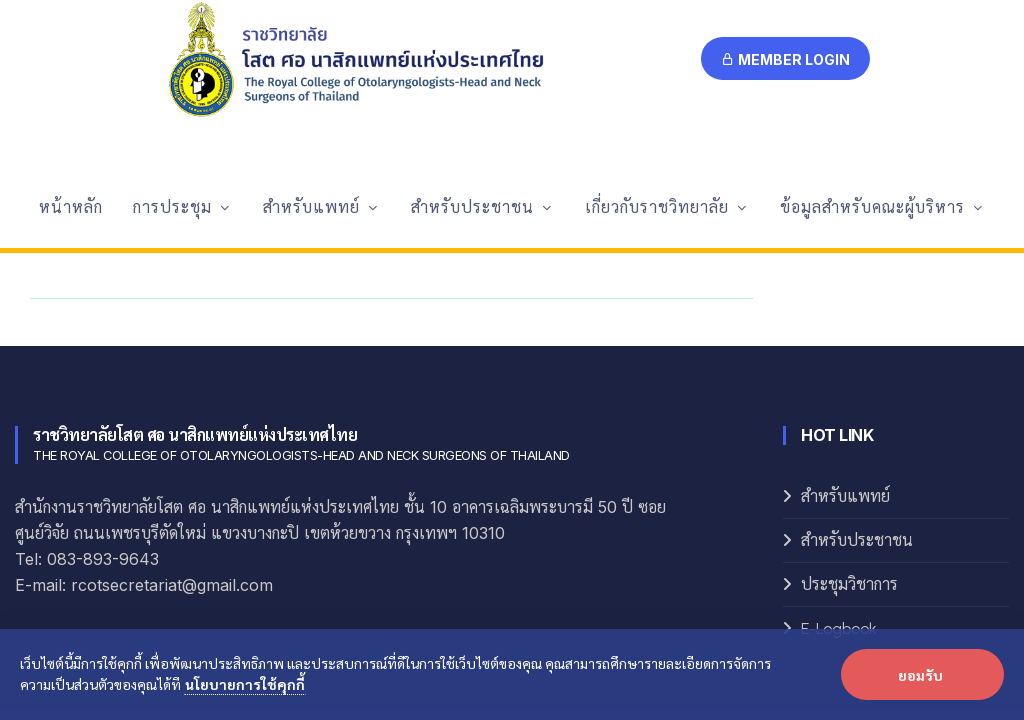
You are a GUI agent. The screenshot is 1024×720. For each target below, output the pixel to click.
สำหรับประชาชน (857, 372)
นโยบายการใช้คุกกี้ (245, 684)
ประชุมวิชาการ (849, 416)
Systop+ (723, 580)
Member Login (785, 59)
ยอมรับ (920, 675)
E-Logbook (839, 460)
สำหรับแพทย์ (845, 328)
